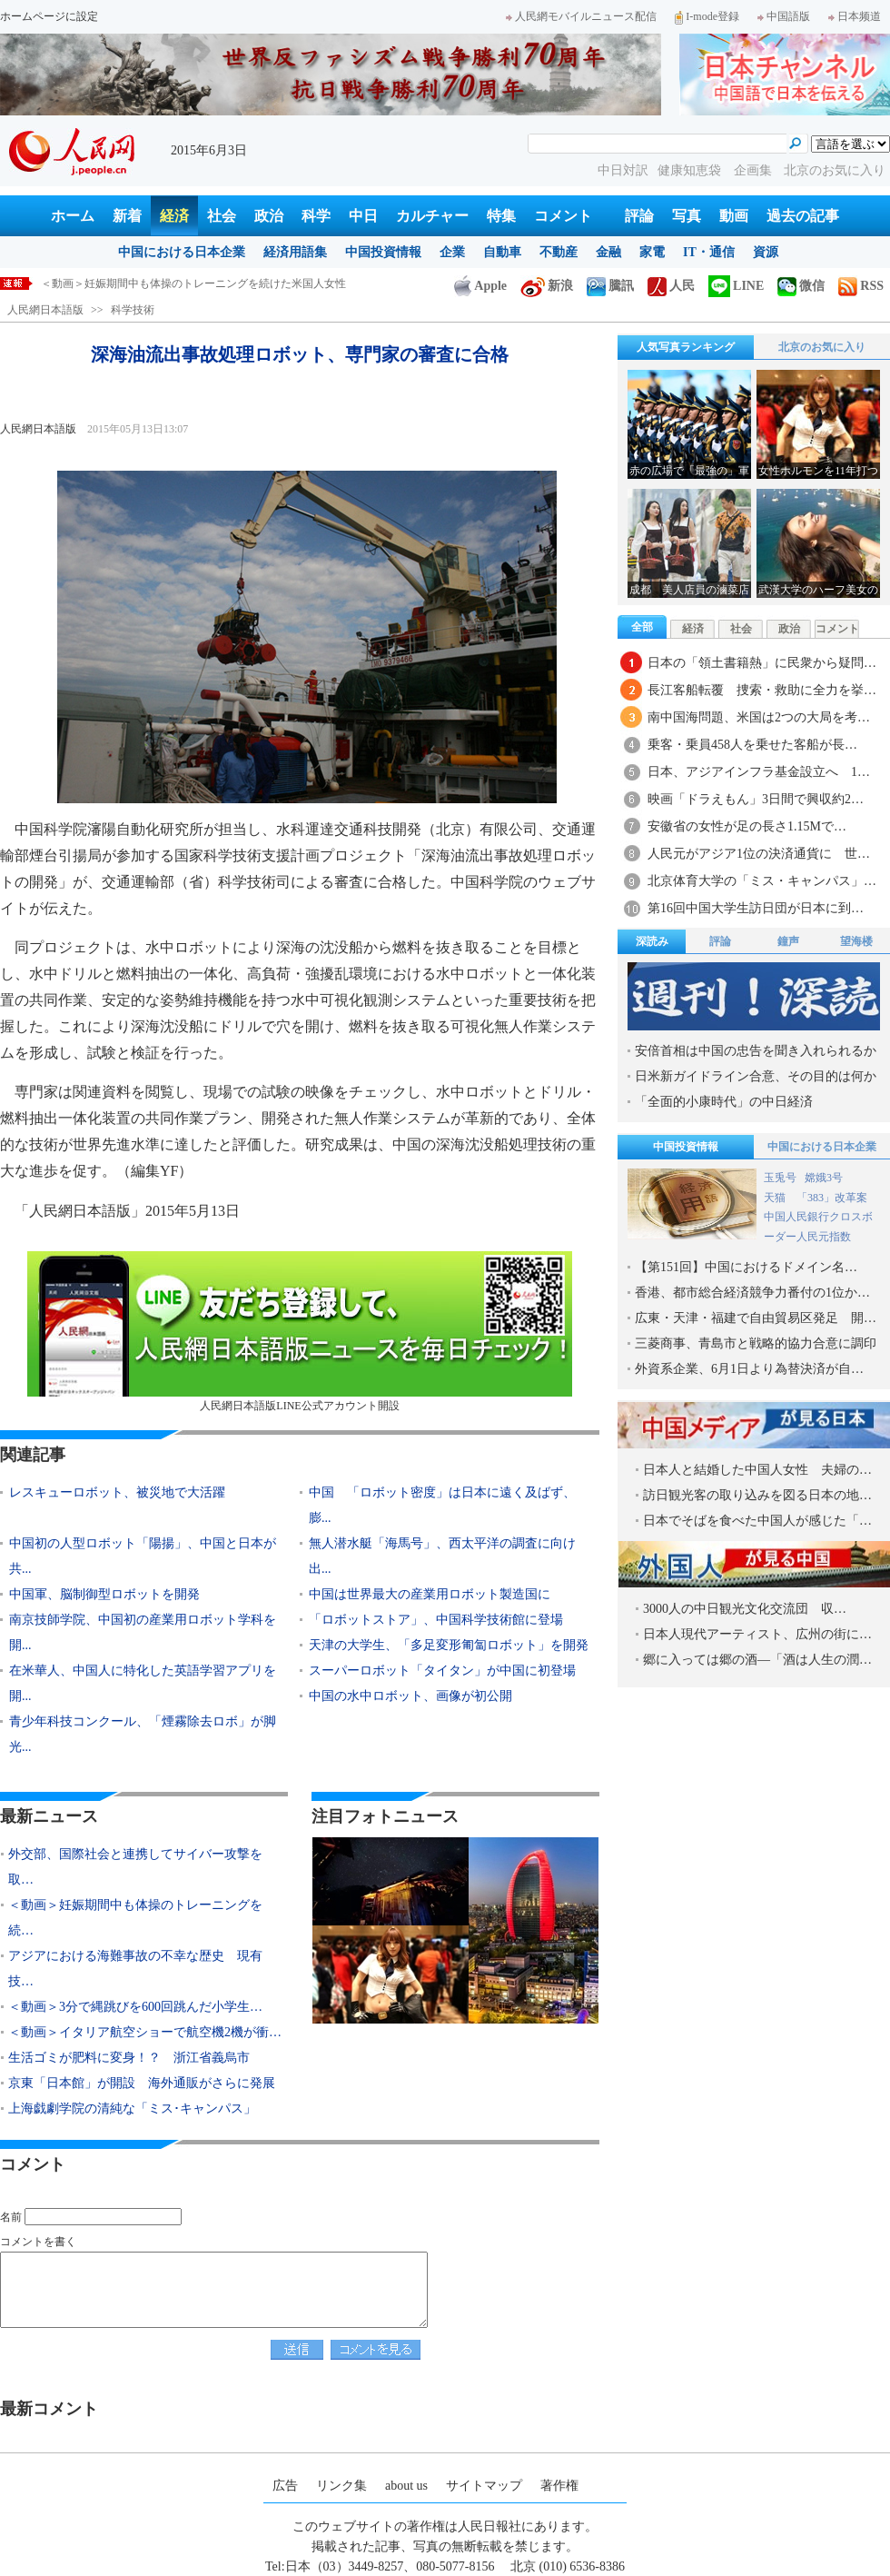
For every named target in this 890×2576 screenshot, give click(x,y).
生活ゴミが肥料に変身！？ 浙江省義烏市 (129, 2057)
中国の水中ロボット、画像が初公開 (410, 1696)
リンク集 (341, 2485)
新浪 (546, 286)
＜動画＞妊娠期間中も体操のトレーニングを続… (135, 1917)
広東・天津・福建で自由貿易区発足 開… (755, 1318)
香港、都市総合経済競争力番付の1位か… (752, 1292)
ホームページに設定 (49, 16)
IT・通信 (709, 252)
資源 (765, 252)
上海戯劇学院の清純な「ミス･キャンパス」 (132, 2108)
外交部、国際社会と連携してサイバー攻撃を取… (135, 1866)
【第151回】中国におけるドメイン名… (746, 1267)
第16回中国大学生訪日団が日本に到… (756, 908)
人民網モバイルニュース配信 (581, 16)
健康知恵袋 (691, 170)
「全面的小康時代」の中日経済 (724, 1102)
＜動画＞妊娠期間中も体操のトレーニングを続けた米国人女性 (193, 283)
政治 (268, 216)
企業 (452, 252)
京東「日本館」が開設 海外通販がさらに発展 (141, 2083)
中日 (363, 216)
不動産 (558, 252)
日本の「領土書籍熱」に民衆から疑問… (762, 663)
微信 (801, 286)
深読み (652, 941)
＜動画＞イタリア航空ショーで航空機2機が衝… (145, 2032)
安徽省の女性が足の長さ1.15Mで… (747, 826)
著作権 (559, 2485)
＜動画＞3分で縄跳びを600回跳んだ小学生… (135, 2007)
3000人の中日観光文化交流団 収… (744, 1609)
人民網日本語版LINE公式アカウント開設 (299, 1331)
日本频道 (854, 16)
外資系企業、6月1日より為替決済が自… (749, 1369)
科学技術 (132, 309)
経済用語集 (295, 252)
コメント (563, 216)
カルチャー (432, 216)
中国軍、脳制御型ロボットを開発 (104, 1594)
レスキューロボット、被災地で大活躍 (117, 1492)
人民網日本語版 (45, 309)
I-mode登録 (707, 16)
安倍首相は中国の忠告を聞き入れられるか (755, 1051)
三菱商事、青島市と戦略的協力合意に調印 (755, 1343)
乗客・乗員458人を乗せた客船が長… (752, 744)
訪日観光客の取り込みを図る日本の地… (757, 1495)
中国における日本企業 (181, 252)
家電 (652, 252)
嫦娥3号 (824, 1177)
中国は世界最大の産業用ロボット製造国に (429, 1594)
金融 (608, 252)
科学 (316, 216)
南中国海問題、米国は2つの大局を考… (759, 717)
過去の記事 (802, 216)
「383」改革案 (831, 1197)
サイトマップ (484, 2485)
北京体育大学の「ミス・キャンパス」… (762, 881)
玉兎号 (780, 1177)
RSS (861, 286)
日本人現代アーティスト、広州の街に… (757, 1634)
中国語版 (783, 16)
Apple (480, 286)
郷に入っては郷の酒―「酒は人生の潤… (757, 1659)
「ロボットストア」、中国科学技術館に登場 (442, 1619)
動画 (733, 216)
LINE (736, 286)
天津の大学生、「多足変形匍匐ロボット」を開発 (448, 1645)
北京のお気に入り (834, 170)
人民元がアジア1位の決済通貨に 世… (759, 853)
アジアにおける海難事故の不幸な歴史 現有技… (135, 1968)
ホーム (72, 216)
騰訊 (610, 286)
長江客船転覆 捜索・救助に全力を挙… (762, 690)
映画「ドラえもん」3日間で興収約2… (756, 799)
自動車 (502, 252)
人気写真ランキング (686, 347)
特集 (501, 216)
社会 (221, 216)
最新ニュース (49, 1816)
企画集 (755, 170)
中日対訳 (623, 170)
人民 (671, 286)
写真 (686, 216)
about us (406, 2485)
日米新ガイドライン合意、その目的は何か (755, 1076)
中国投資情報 (383, 252)
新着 (127, 216)
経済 (174, 216)
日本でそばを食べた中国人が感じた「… (757, 1520)
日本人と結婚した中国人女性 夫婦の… (757, 1470)
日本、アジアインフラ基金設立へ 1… (759, 772)
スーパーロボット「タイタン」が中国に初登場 (442, 1670)
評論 (639, 216)
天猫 (776, 1197)
